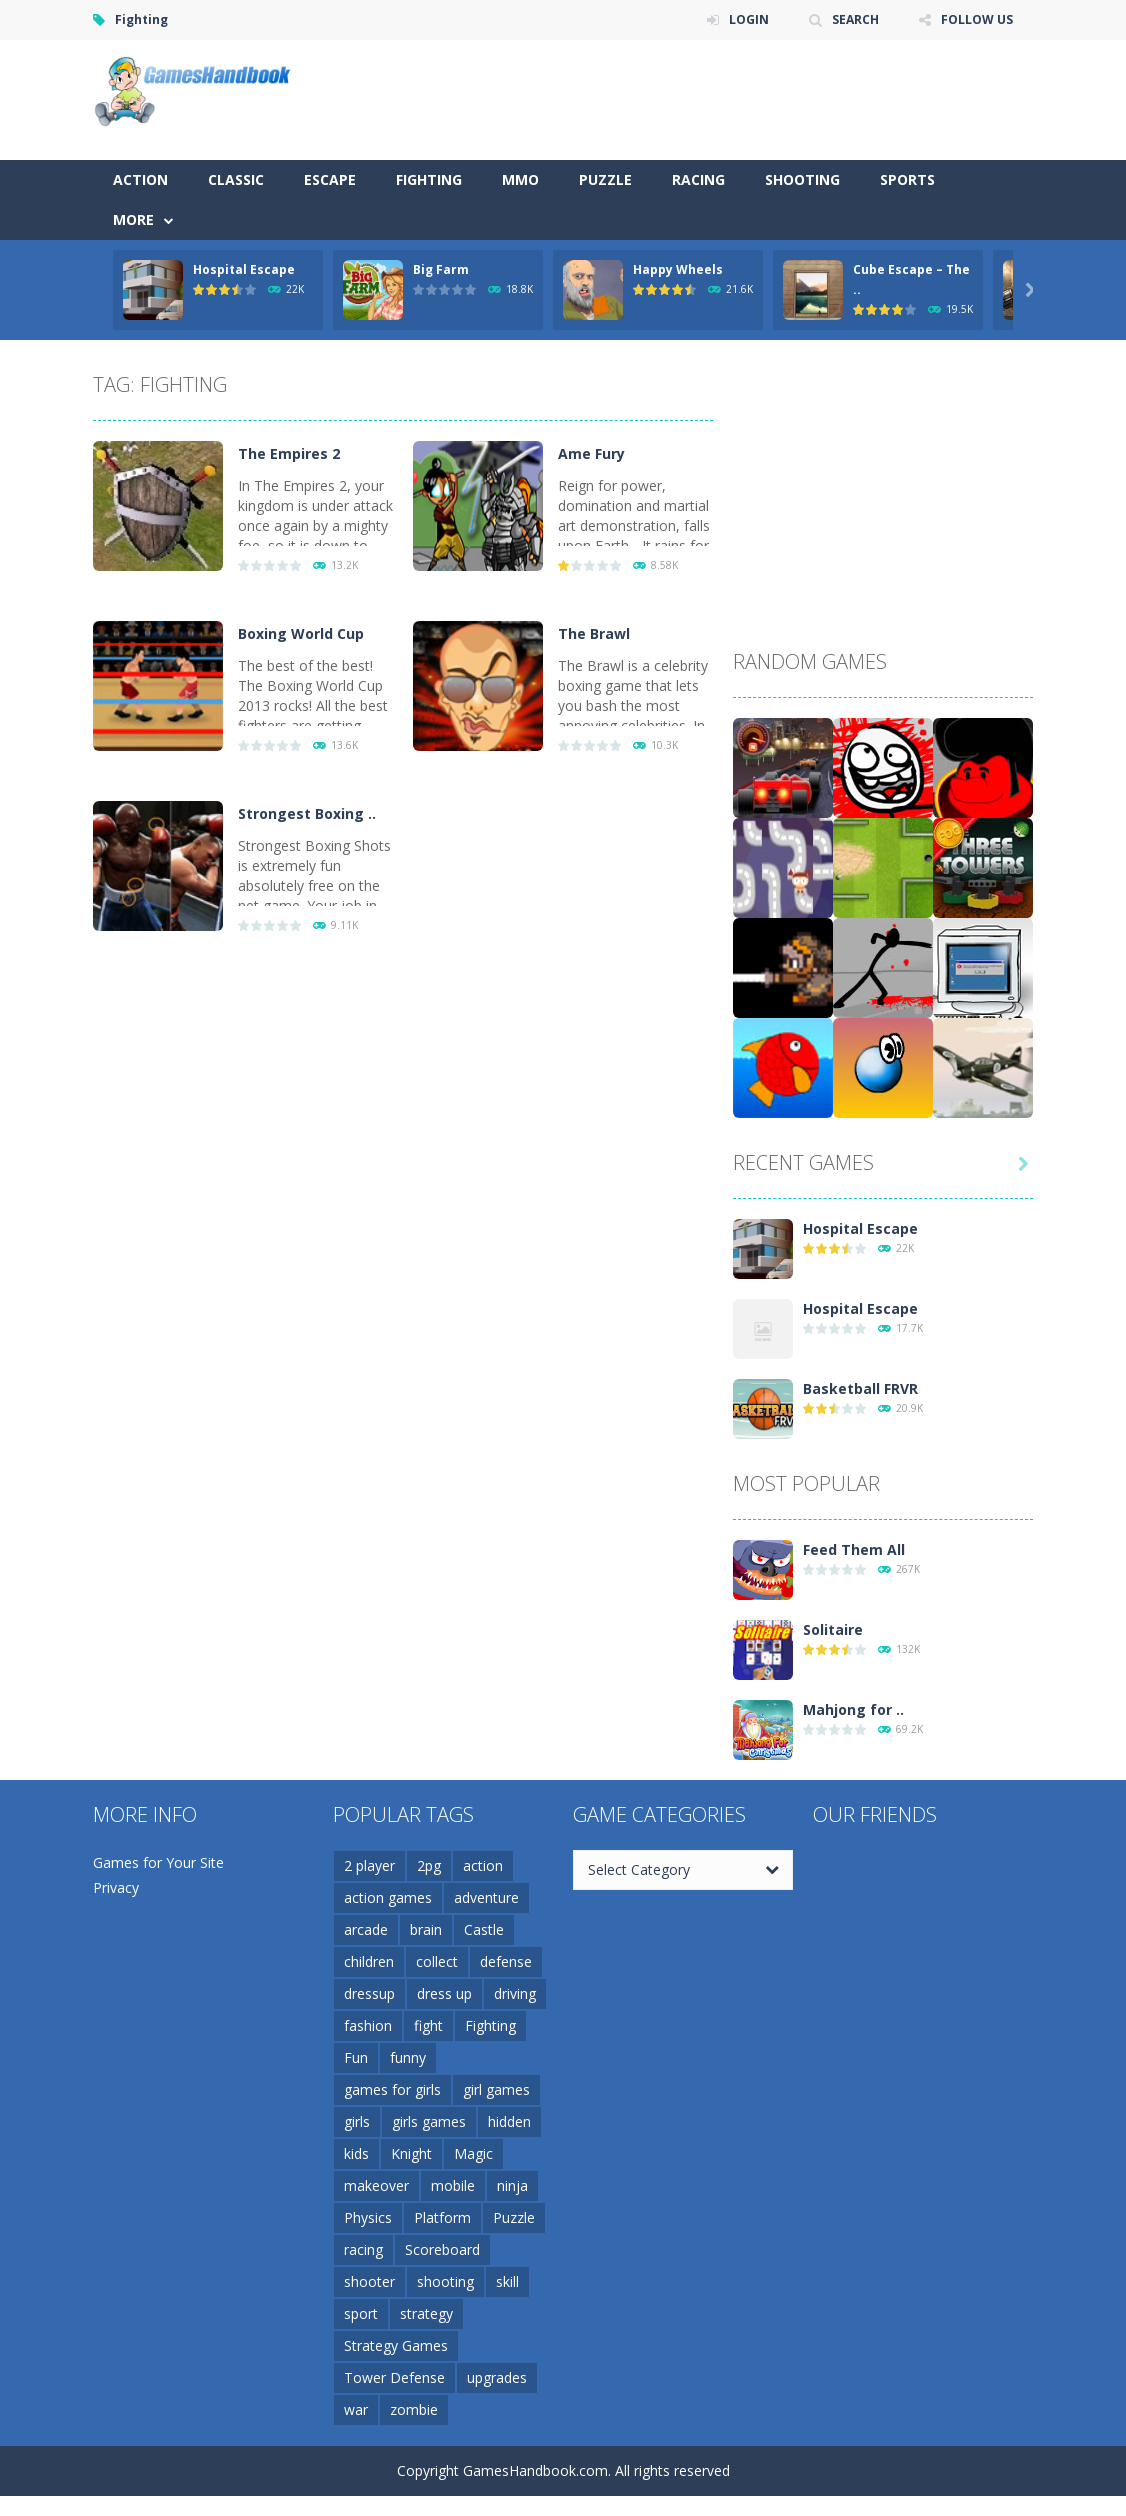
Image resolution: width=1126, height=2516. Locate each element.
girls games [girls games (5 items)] (429, 2121)
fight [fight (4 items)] (428, 2025)
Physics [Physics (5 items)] (368, 2217)
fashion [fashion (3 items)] (368, 2025)
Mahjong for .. (853, 1709)
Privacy (116, 1887)
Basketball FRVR (860, 1388)
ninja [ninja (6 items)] (512, 2185)
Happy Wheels (678, 269)
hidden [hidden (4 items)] (509, 2121)
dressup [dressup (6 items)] (369, 1993)
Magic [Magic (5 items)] (473, 2153)
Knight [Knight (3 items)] (411, 2153)
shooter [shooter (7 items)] (369, 2281)
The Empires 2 (289, 453)
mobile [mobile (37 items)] (453, 2185)
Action (140, 179)
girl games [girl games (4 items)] (496, 2089)
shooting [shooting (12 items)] (445, 2281)
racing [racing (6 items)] (363, 2249)
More (133, 219)
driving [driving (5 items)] (515, 1993)
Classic (236, 179)
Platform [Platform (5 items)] (442, 2217)
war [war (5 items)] (356, 2409)
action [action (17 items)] (483, 1865)
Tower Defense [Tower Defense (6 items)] (394, 2377)
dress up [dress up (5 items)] (444, 1993)
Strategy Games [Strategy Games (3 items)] (396, 2345)
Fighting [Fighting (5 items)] (490, 2025)
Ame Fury (591, 453)
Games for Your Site (158, 1862)
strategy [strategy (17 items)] (426, 2313)
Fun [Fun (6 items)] (356, 2057)
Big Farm (441, 269)
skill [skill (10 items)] (507, 2281)
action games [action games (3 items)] (388, 1897)
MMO (520, 179)
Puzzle (605, 179)
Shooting (802, 179)
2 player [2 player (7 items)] (369, 1865)
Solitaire (833, 1629)
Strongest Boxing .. (307, 813)
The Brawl (594, 633)
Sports (907, 179)
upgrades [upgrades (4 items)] (497, 2377)
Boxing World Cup (301, 633)
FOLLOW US (977, 19)
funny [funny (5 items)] (408, 2057)
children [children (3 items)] (369, 1961)
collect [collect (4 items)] (437, 1961)
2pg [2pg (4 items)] (429, 1865)
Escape (330, 179)
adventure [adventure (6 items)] (486, 1897)
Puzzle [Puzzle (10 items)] (514, 2217)
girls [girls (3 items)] (357, 2121)
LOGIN (749, 19)
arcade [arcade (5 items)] (366, 1929)
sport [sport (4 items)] (361, 2313)
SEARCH (855, 19)
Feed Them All (854, 1549)
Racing (698, 179)
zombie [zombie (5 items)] (414, 2409)
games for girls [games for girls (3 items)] (392, 2089)
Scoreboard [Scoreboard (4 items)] (442, 2249)
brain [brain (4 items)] (426, 1929)
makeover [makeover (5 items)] (376, 2185)
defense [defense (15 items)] (506, 1961)
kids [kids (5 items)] (356, 2153)
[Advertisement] (669, 100)
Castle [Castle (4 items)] (484, 1929)
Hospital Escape (244, 269)
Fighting (429, 179)
